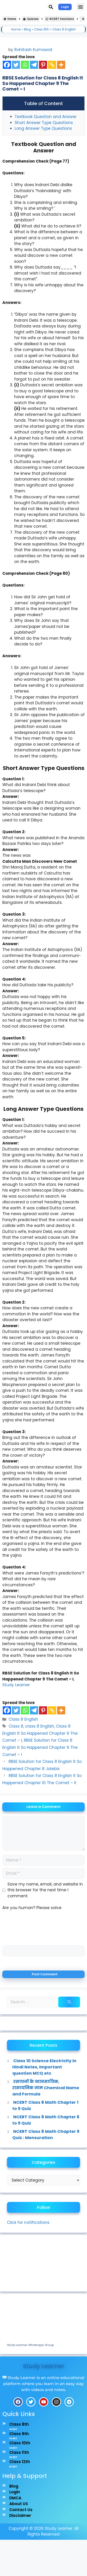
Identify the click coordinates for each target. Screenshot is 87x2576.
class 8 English (39, 1726)
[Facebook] (7, 65)
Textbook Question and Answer (46, 116)
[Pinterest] (43, 65)
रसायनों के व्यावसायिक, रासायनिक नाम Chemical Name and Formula (45, 2088)
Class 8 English (64, 29)
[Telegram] (34, 65)
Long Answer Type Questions (43, 128)
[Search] (69, 2002)
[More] (61, 65)
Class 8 (16, 1726)
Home (16, 29)
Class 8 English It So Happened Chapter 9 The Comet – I (40, 1733)
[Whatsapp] (25, 65)
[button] (80, 7)
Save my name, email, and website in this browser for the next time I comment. (45, 1890)
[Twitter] (16, 65)
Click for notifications (28, 2222)
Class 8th (41, 29)
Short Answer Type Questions (44, 122)
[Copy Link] (52, 65)
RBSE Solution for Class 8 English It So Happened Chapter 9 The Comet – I (40, 1747)
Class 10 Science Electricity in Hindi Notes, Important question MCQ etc (44, 2067)
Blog (27, 29)
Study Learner (16, 1685)
